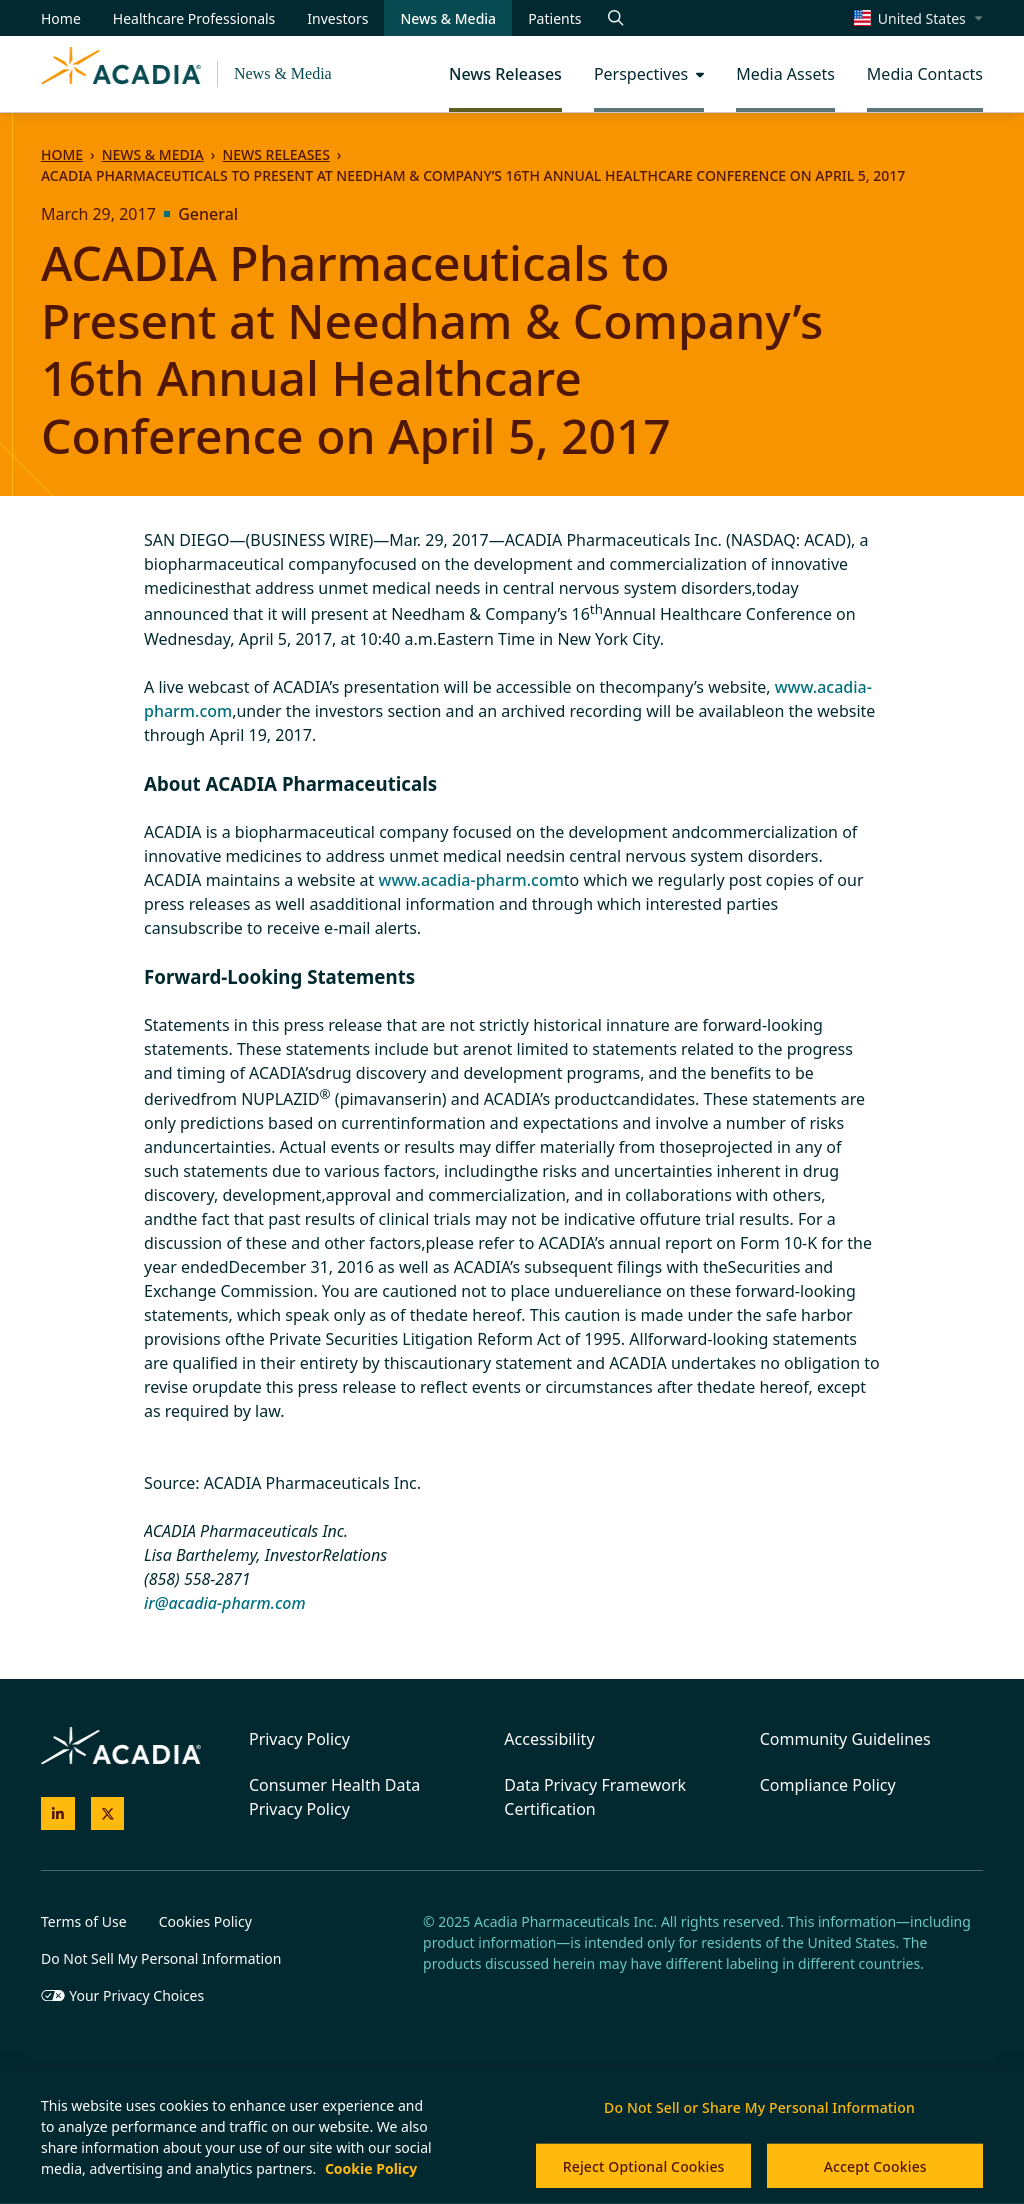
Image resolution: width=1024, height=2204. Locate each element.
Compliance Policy (828, 1785)
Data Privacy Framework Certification (595, 1797)
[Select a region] (919, 18)
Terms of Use (84, 1921)
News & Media (283, 73)
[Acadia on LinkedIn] (58, 1814)
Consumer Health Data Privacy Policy (334, 1797)
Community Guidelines (845, 1739)
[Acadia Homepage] (121, 74)
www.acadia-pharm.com (471, 880)
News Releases (275, 154)
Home (62, 154)
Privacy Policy (299, 1739)
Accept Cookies (875, 2166)
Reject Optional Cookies (644, 2166)
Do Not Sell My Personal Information (161, 1958)
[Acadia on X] (108, 1814)
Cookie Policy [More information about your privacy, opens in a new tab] (371, 2168)
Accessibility (549, 1739)
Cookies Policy (205, 1921)
